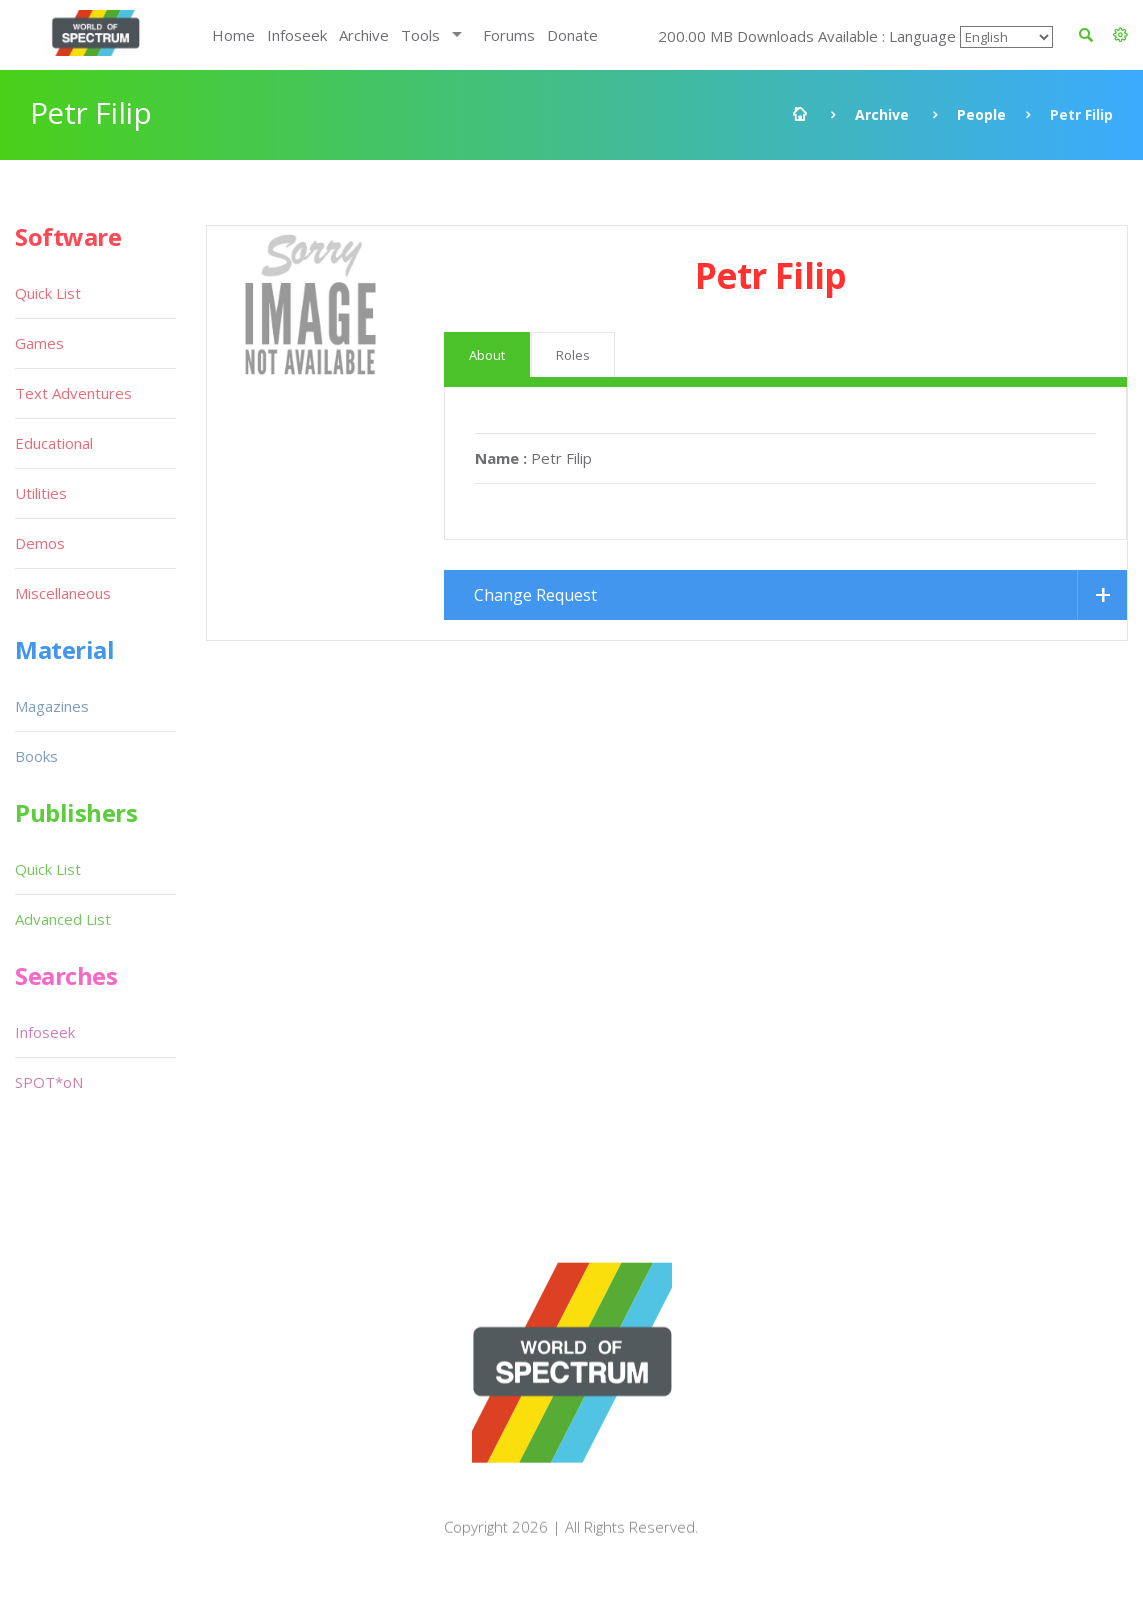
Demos (40, 543)
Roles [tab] (573, 355)
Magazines (52, 706)
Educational (54, 443)
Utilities (41, 493)
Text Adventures (73, 393)
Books (36, 756)
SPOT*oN (49, 1082)
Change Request (535, 595)
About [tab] (487, 355)
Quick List (48, 293)
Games (39, 343)
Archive (364, 35)
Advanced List (63, 919)
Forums (509, 35)
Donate (572, 35)
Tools (420, 35)
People (981, 114)
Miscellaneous (63, 593)
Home (233, 35)
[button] (1120, 35)
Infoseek (297, 35)
